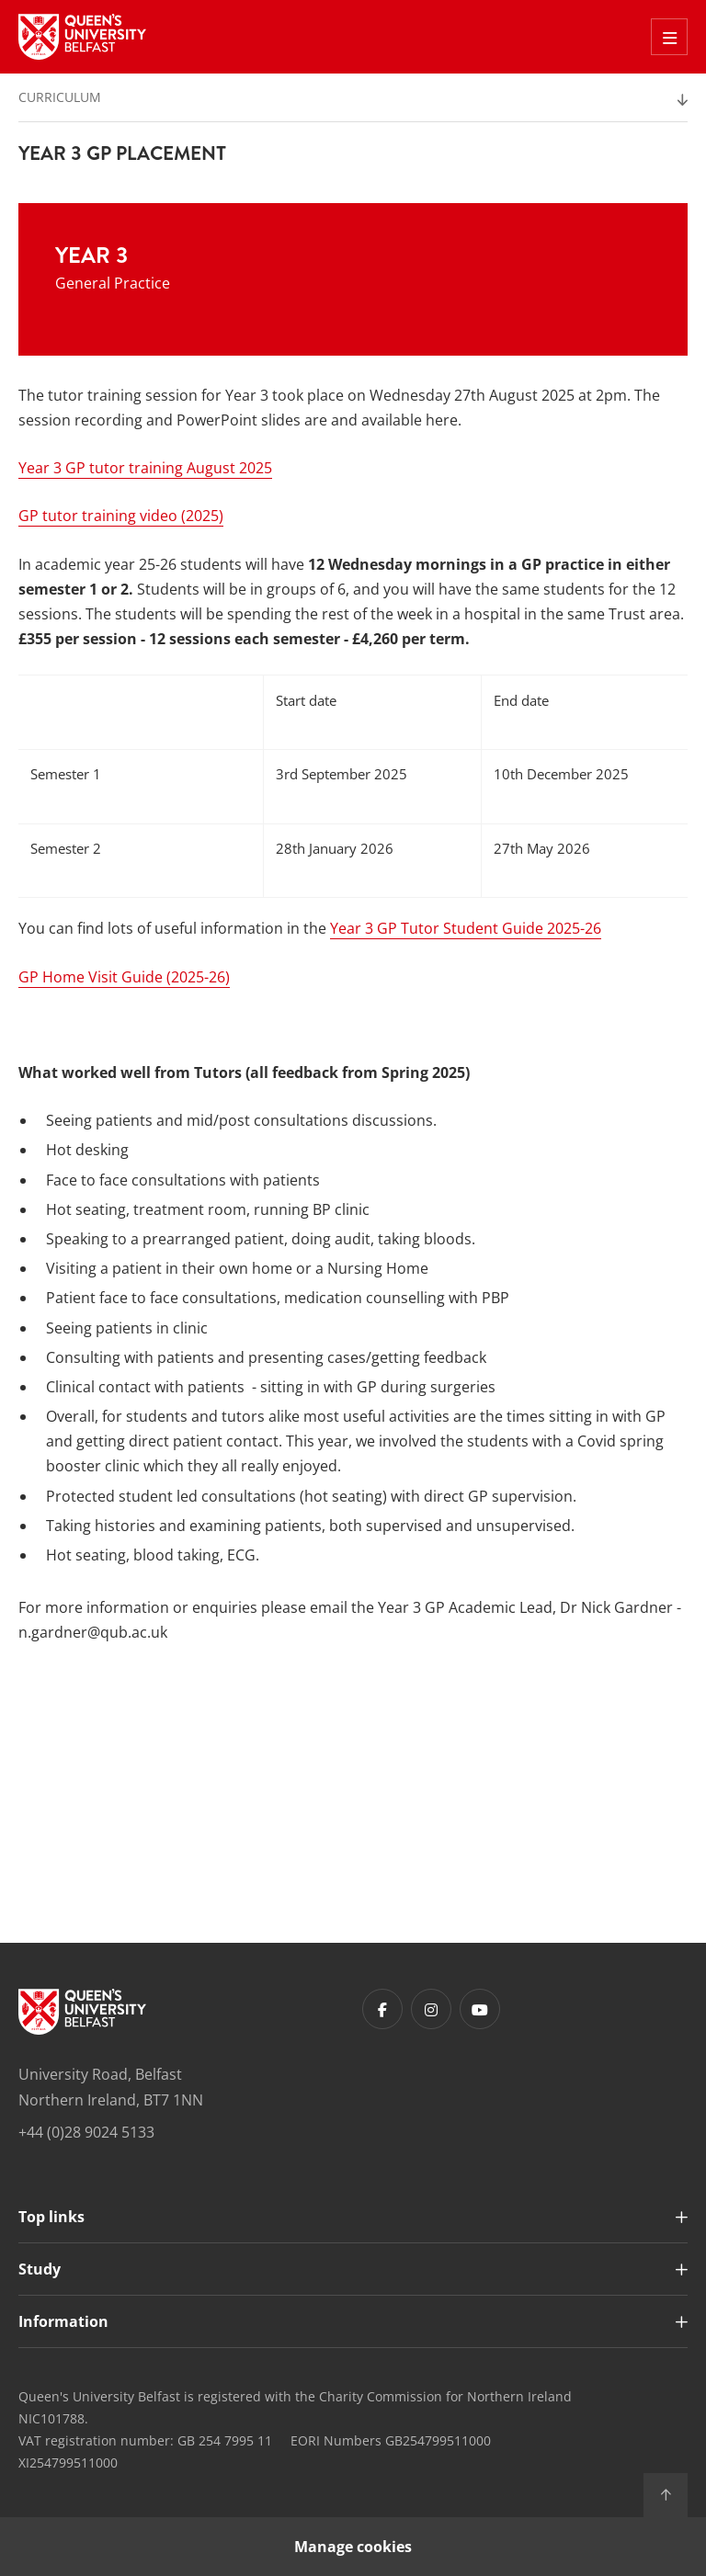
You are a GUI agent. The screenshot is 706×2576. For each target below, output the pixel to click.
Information (63, 2321)
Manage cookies (353, 2546)
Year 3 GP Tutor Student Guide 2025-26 (465, 928)
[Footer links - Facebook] (382, 2009)
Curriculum (59, 97)
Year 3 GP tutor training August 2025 (145, 468)
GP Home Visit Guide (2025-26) (124, 977)
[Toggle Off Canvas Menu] (669, 36)
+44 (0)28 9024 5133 (86, 2132)
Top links (51, 2217)
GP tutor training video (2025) (120, 515)
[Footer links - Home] (82, 2012)
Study (39, 2269)
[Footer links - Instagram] (431, 2009)
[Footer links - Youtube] (480, 2009)
